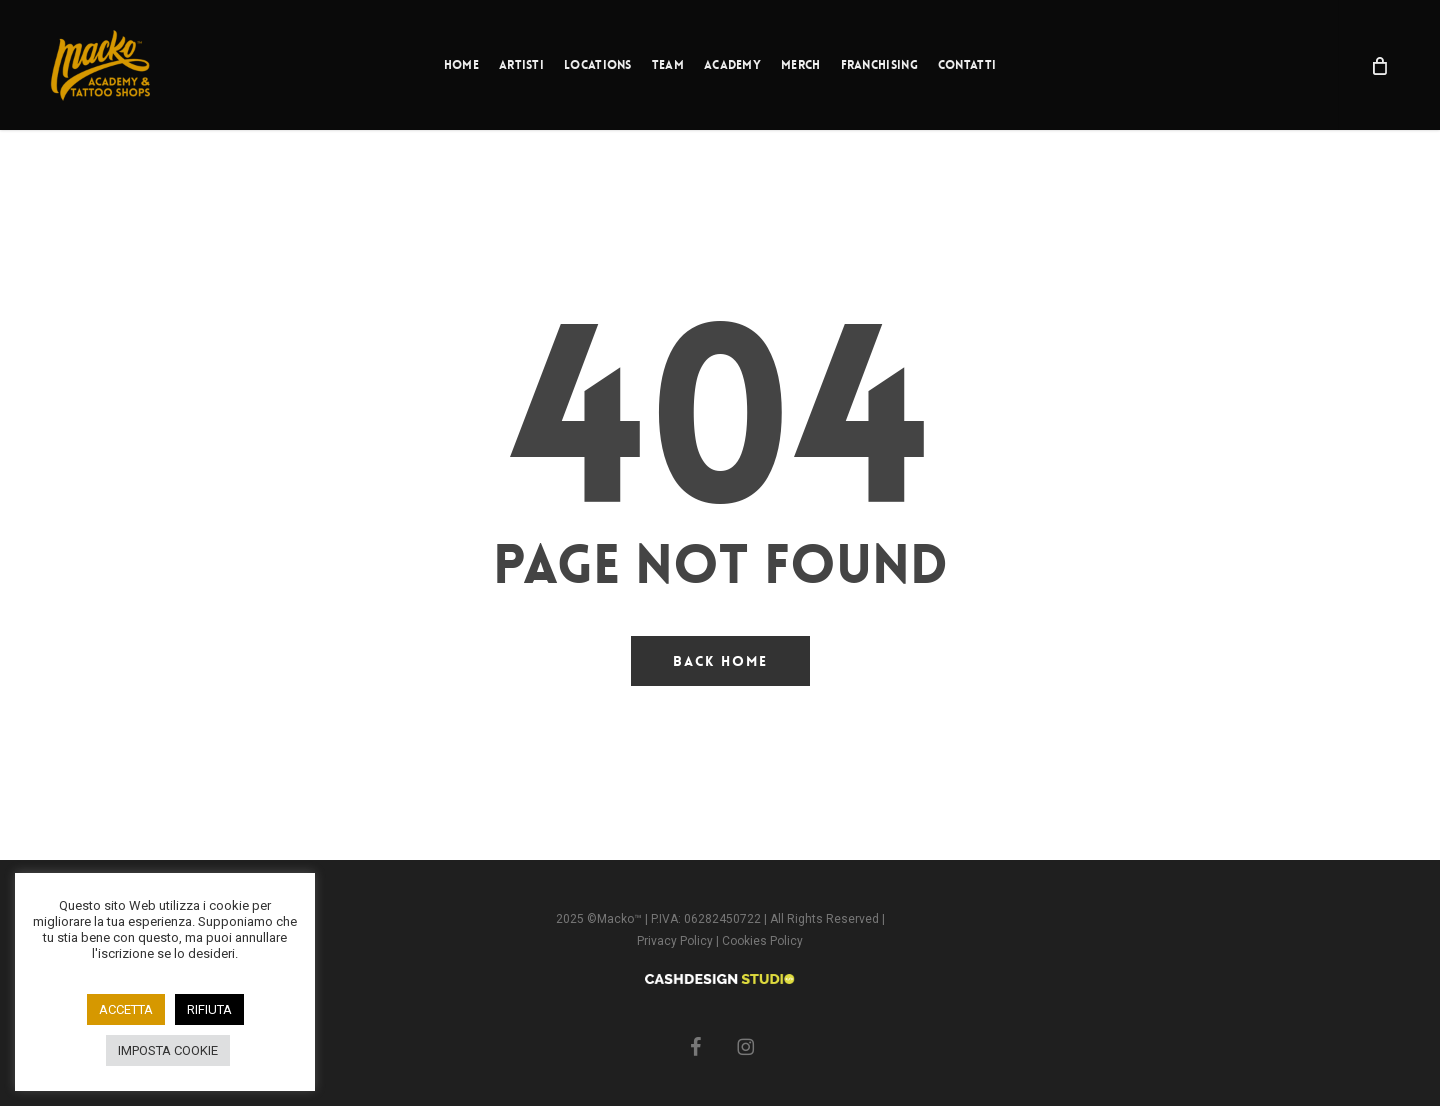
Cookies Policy (762, 941)
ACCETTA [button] (126, 1009)
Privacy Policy (676, 941)
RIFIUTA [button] (209, 1009)
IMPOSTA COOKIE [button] (168, 1050)
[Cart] (1378, 65)
